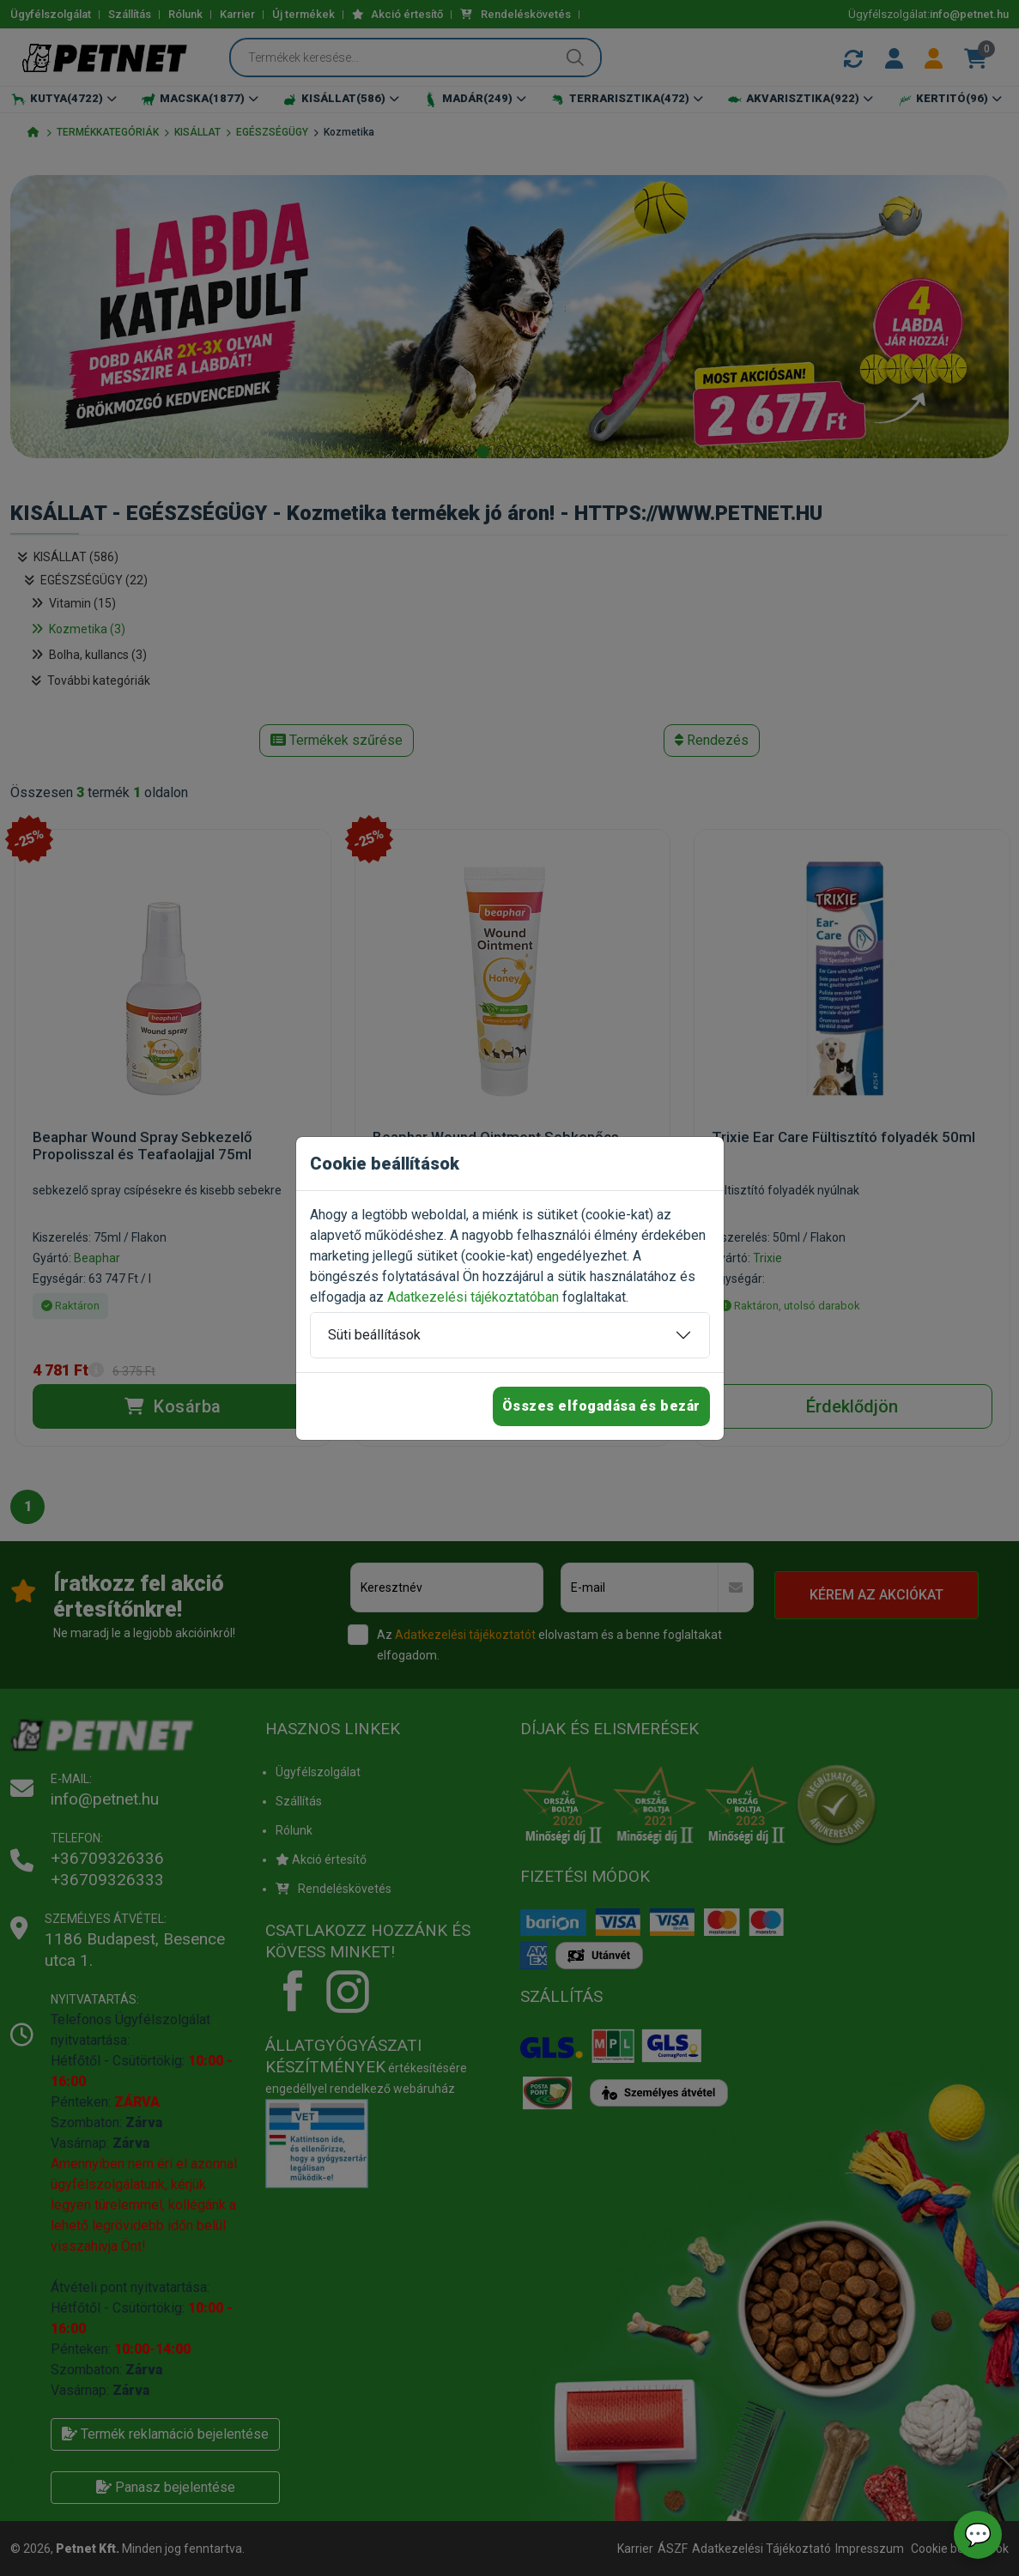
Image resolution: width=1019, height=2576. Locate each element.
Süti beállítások (374, 1335)
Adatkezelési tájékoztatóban (473, 1297)
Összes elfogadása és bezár (601, 1406)
